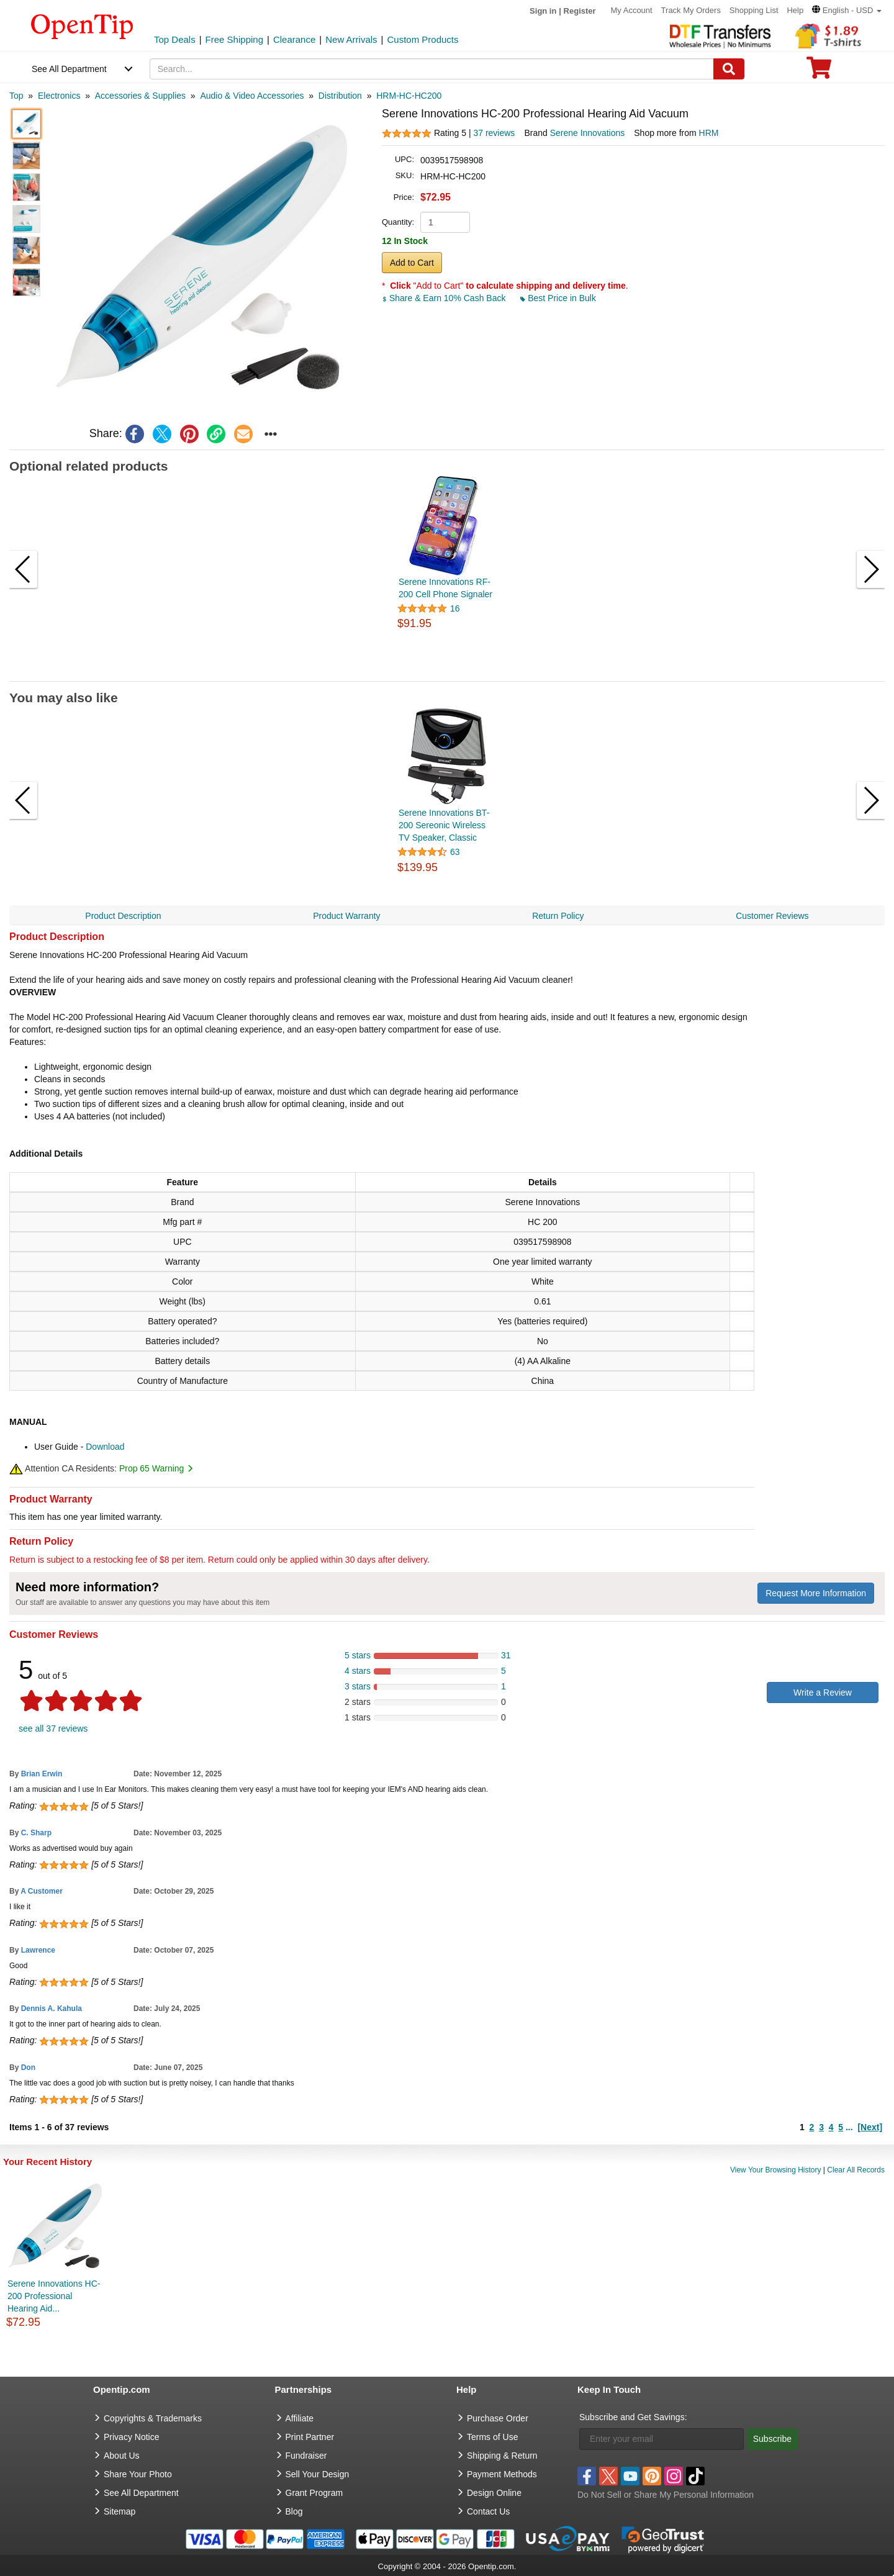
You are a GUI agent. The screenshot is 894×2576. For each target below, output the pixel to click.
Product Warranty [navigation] (346, 916)
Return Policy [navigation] (558, 916)
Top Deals (175, 39)
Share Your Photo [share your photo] (138, 2474)
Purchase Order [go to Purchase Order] (497, 2418)
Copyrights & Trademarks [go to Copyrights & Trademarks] (153, 2418)
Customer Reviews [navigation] (772, 916)
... (849, 2127)
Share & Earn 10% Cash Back (445, 298)
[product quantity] (445, 222)
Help (795, 10)
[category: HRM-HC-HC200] (408, 96)
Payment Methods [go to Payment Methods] (502, 2474)
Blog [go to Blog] (294, 2511)
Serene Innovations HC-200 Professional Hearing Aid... (53, 2296)
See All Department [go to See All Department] (141, 2493)
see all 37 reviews (53, 1728)
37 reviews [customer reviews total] (494, 133)
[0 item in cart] (818, 71)
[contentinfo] (82, 25)
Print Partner (310, 2437)
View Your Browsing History (775, 2170)
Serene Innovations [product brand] (587, 133)
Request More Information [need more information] (815, 1593)
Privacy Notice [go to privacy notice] (131, 2437)
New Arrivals (351, 39)
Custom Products (422, 39)
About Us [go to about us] (122, 2456)
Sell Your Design (318, 2474)
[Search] (728, 68)
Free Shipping (234, 39)
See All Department (69, 69)
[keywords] (432, 68)
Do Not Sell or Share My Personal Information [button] (665, 2495)
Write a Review (822, 1692)
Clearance (294, 39)
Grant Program (314, 2493)
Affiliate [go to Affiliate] (300, 2418)
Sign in (543, 11)
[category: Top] (16, 96)
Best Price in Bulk (558, 298)
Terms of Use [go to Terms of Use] (492, 2437)
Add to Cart (412, 263)
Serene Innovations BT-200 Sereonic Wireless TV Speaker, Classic (444, 825)
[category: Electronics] (59, 96)
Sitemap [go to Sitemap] (119, 2511)
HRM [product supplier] (709, 133)
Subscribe (772, 2439)
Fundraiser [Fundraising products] (306, 2456)
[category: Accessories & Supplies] (140, 96)
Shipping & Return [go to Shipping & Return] (502, 2456)
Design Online (494, 2493)
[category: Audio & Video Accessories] (252, 96)
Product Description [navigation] (123, 916)
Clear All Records (856, 2170)
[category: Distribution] (340, 96)
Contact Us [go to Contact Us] (488, 2511)
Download (105, 1447)
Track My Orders (691, 10)
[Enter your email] (661, 2439)
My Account (631, 10)
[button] (847, 10)
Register (580, 11)
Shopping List (754, 10)
